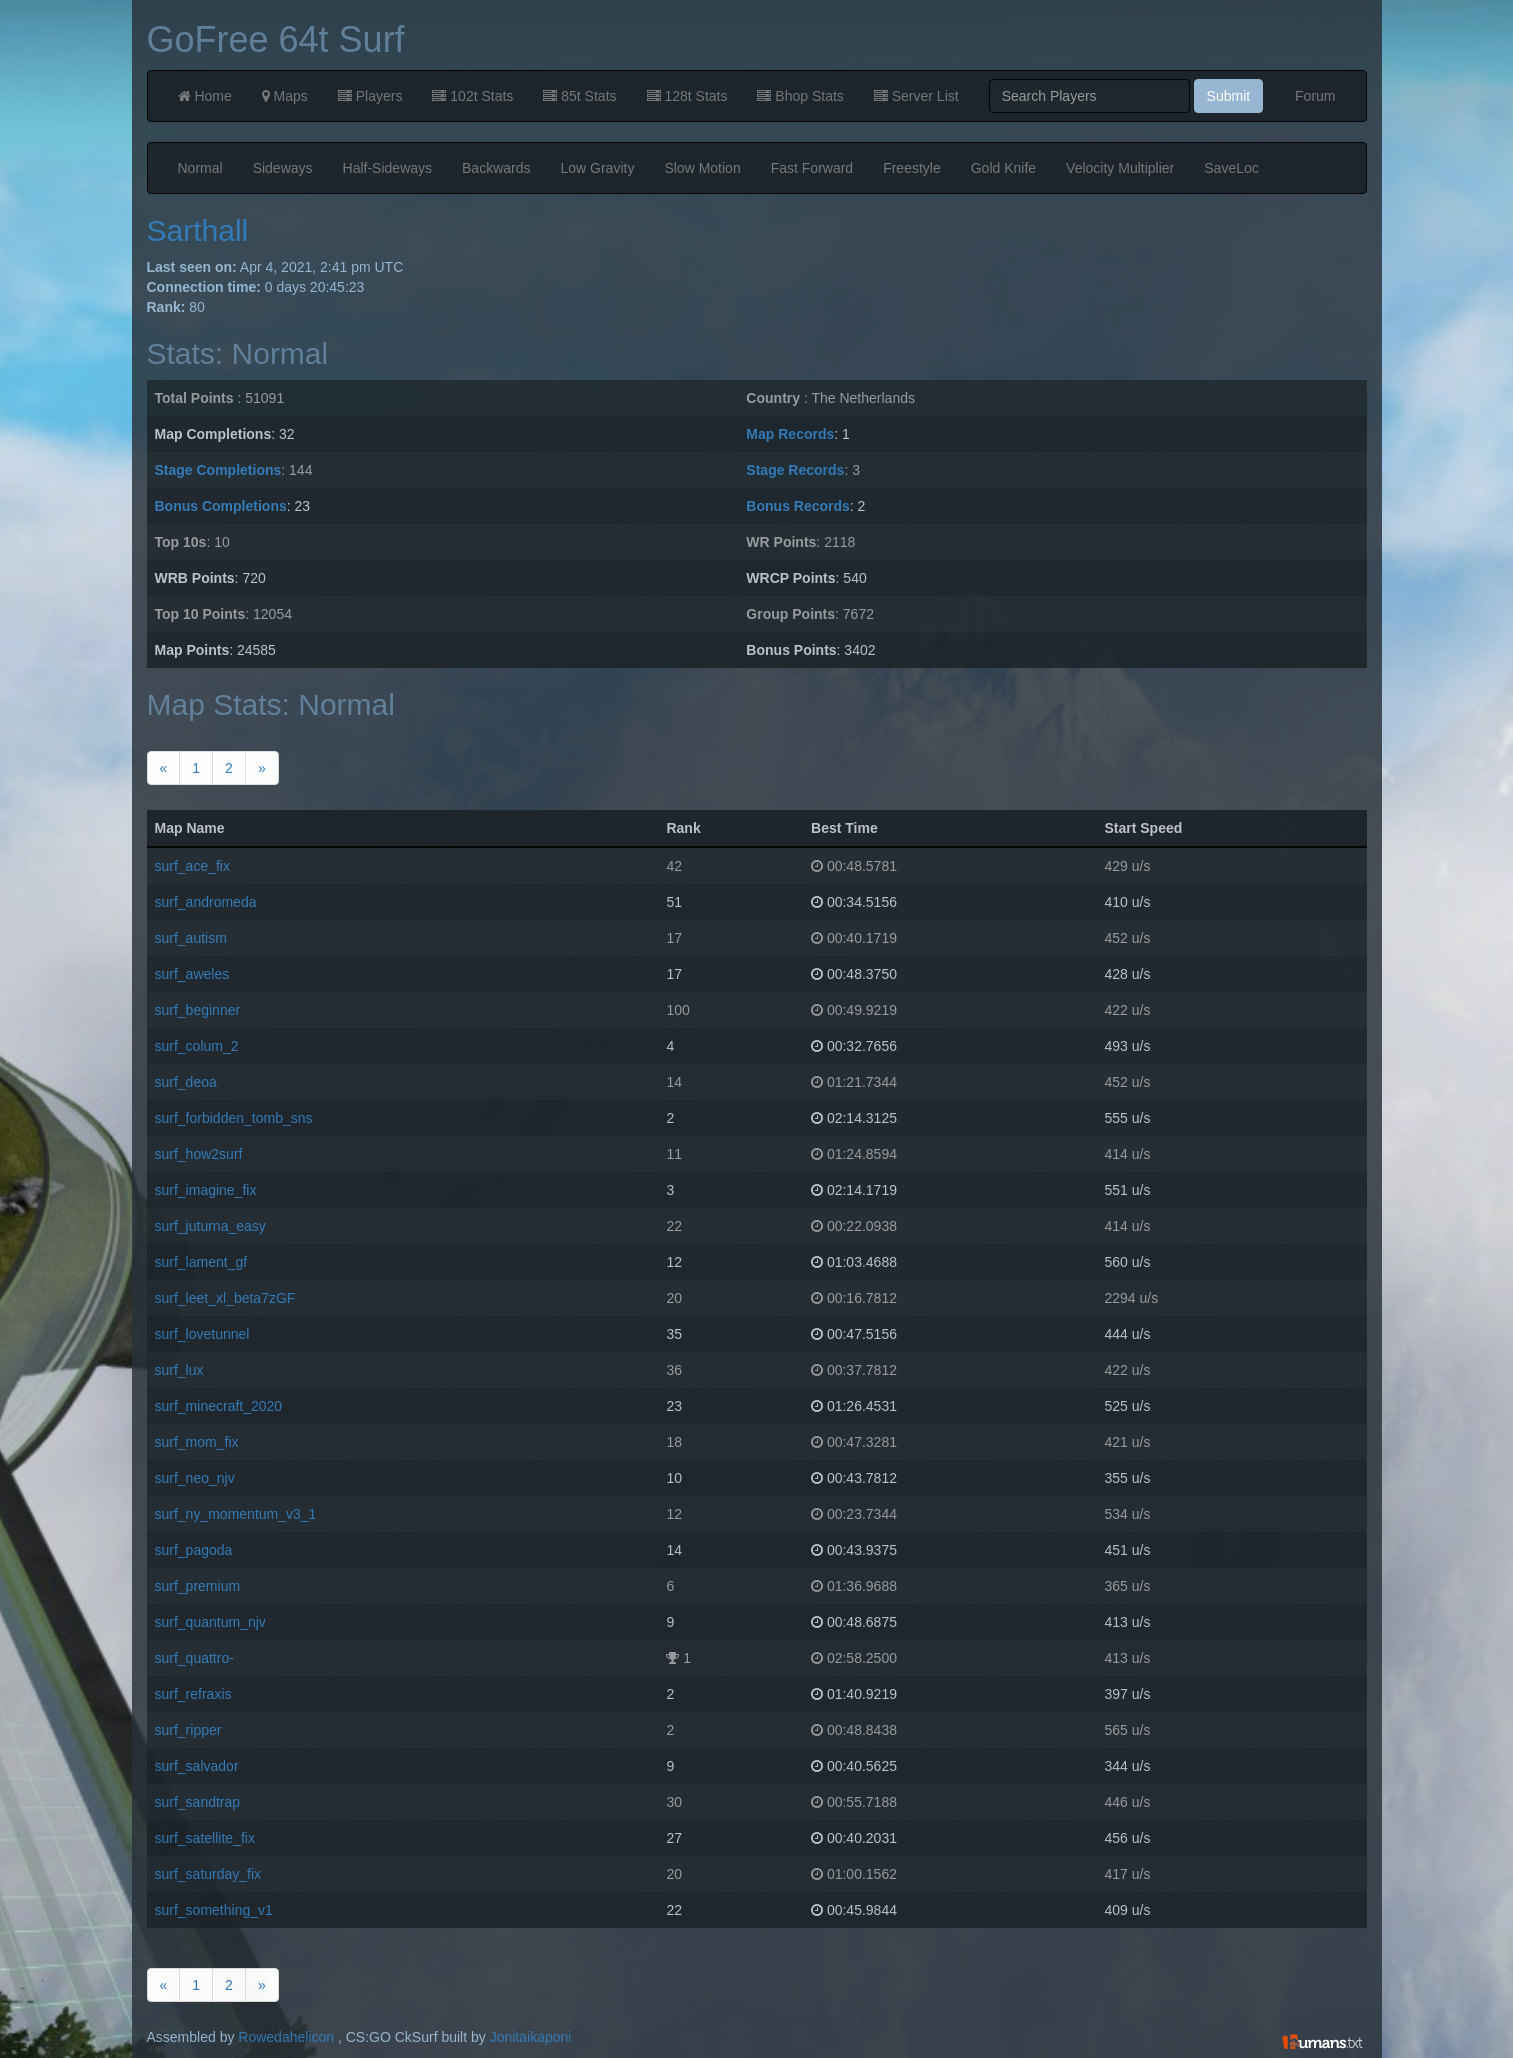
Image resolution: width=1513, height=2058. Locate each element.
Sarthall (198, 230)
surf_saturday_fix (208, 1874)
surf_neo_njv (195, 1478)
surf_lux (179, 1370)
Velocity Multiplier (1120, 168)
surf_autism (191, 938)
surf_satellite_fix (205, 1838)
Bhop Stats (800, 96)
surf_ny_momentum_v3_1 (236, 1514)
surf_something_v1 (214, 1910)
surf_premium (198, 1586)
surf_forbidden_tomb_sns (234, 1118)
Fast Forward (812, 168)
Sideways (283, 168)
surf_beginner (198, 1010)
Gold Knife (1003, 168)
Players (370, 96)
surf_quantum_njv (210, 1622)
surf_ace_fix (192, 866)
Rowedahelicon (286, 2037)
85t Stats (579, 96)
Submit (1229, 96)
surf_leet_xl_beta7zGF (225, 1298)
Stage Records (795, 470)
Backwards (496, 168)
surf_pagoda (194, 1550)
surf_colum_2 (197, 1046)
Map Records (790, 434)
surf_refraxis (193, 1694)
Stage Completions (218, 470)
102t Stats (472, 96)
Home (205, 96)
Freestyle (912, 168)
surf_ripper (188, 1730)
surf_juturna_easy (210, 1226)
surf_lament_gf (201, 1262)
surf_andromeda (206, 902)
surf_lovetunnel (202, 1334)
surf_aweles (192, 974)
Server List (916, 96)
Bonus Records (797, 506)
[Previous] (164, 768)
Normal (200, 168)
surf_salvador (197, 1766)
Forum (1315, 96)
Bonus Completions (221, 506)
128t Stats (687, 96)
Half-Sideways (387, 168)
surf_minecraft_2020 (219, 1406)
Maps (285, 96)
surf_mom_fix (197, 1442)
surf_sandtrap (198, 1802)
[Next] (262, 768)
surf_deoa (186, 1082)
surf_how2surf (199, 1154)
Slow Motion (702, 168)
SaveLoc (1231, 168)
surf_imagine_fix (206, 1190)
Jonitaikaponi (531, 2037)
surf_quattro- (194, 1658)
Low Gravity (598, 168)
